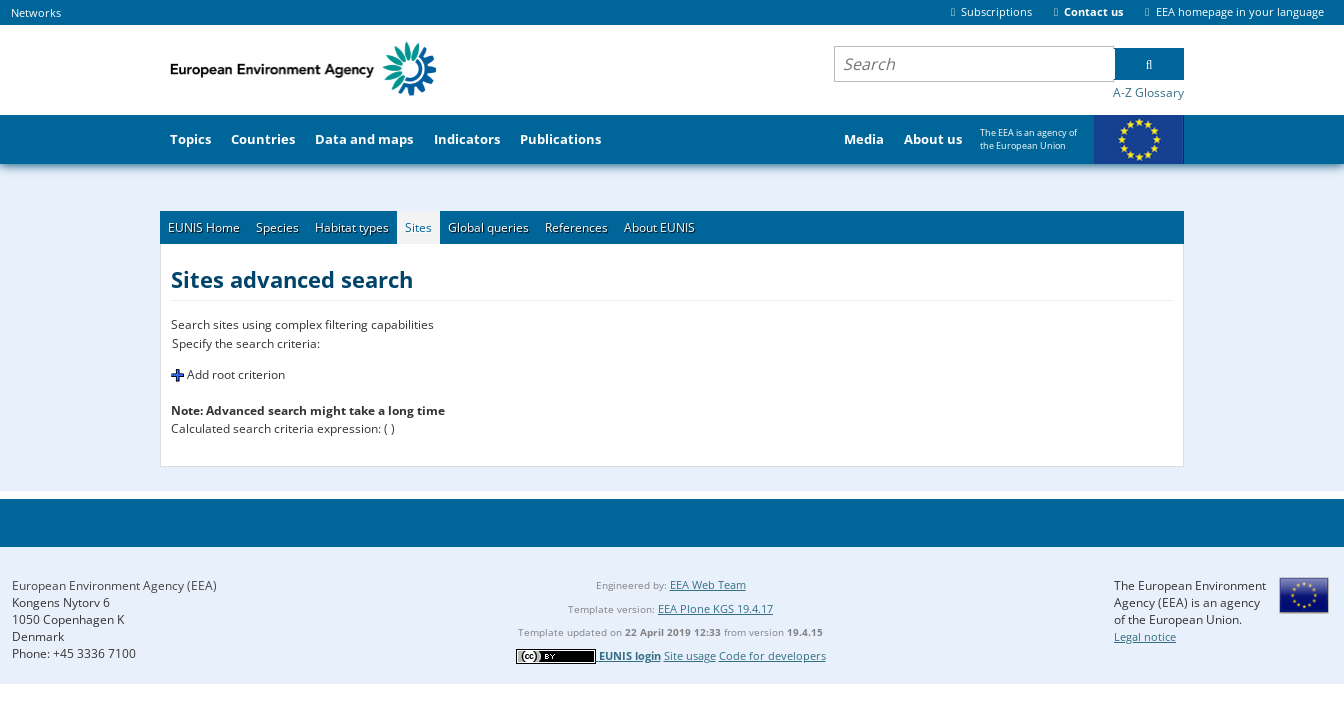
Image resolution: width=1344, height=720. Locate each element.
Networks (36, 12)
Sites (418, 227)
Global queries (488, 227)
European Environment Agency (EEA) (114, 585)
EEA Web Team (708, 584)
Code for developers (772, 655)
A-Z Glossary (1148, 92)
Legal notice (1145, 636)
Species (277, 227)
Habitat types (352, 227)
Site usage (690, 655)
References (576, 227)
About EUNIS (659, 227)
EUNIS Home (204, 227)
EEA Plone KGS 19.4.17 (715, 608)
